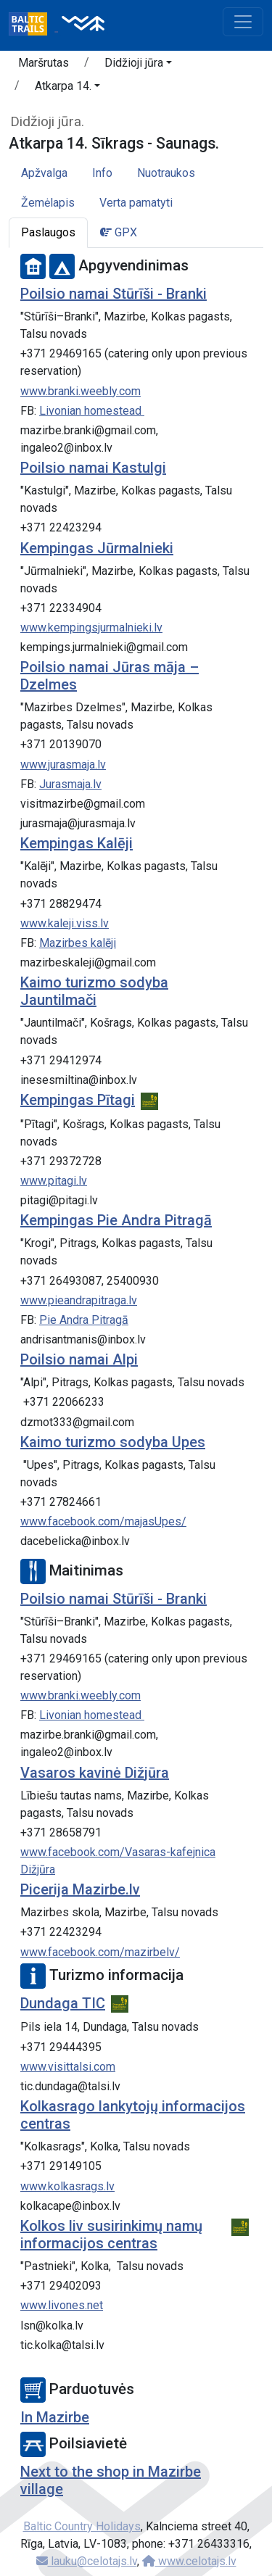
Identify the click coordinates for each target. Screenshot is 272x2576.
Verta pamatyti (136, 203)
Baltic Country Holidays (82, 2526)
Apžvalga (44, 173)
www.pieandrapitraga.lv (78, 1300)
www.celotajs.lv (189, 2561)
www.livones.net (61, 2305)
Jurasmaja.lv (70, 784)
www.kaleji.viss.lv (64, 923)
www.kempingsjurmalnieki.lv (91, 627)
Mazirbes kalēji (77, 943)
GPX (118, 232)
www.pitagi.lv (53, 1181)
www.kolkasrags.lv (67, 2186)
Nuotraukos (166, 173)
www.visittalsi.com (67, 2067)
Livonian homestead (91, 411)
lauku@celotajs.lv (86, 2561)
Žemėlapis (48, 203)
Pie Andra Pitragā (83, 1320)
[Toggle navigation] (243, 21)
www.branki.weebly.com (80, 391)
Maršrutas (43, 63)
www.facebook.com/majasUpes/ (103, 1521)
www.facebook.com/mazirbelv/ (100, 1952)
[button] (138, 65)
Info (102, 173)
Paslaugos (48, 232)
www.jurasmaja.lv (63, 764)
